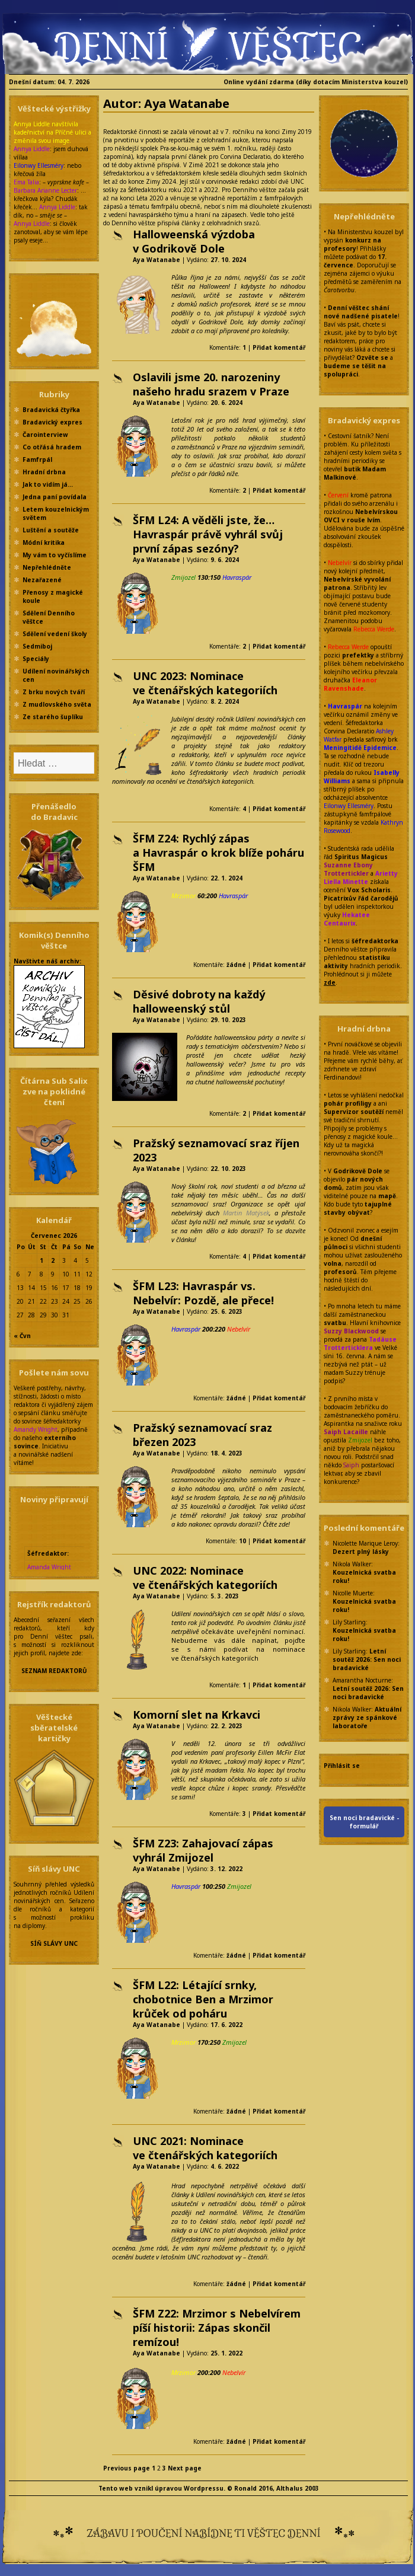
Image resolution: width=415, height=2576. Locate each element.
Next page (185, 2468)
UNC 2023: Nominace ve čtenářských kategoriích (205, 683)
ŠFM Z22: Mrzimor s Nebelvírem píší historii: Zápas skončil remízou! (217, 2327)
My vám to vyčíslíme (55, 555)
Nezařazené (42, 580)
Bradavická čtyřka (51, 410)
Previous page (126, 2468)
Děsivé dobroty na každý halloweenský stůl (199, 1001)
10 (242, 1541)
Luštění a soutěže (51, 530)
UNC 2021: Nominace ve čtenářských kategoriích (205, 2148)
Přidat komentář (279, 347)
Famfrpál (37, 459)
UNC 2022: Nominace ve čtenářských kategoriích (205, 1577)
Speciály (36, 659)
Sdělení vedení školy (55, 634)
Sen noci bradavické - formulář (364, 1822)
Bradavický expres (52, 422)
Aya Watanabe (156, 260)
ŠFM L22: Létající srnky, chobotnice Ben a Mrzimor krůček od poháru (203, 1999)
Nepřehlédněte (47, 567)
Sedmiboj (37, 646)
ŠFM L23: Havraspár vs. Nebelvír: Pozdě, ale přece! (203, 1293)
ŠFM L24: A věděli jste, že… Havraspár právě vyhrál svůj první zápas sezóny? (208, 534)
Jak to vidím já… (48, 484)
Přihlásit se (342, 1765)
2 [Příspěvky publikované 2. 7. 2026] (53, 1260)
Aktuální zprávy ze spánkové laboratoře (367, 1717)
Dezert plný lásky (361, 1551)
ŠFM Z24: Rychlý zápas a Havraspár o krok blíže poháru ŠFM (218, 852)
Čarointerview (45, 434)
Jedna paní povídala (55, 497)
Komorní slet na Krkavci (196, 1714)
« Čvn (22, 1336)
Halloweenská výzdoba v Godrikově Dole (194, 241)
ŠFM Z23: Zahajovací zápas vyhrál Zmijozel (203, 1850)
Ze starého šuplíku (53, 717)
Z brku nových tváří (54, 692)
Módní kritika (44, 542)
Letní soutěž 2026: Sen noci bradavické (367, 1659)
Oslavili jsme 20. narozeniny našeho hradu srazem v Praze (211, 384)
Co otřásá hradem (52, 447)
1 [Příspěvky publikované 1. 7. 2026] (41, 1260)
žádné (236, 964)
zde (330, 982)
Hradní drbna (44, 472)
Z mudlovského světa (57, 704)
